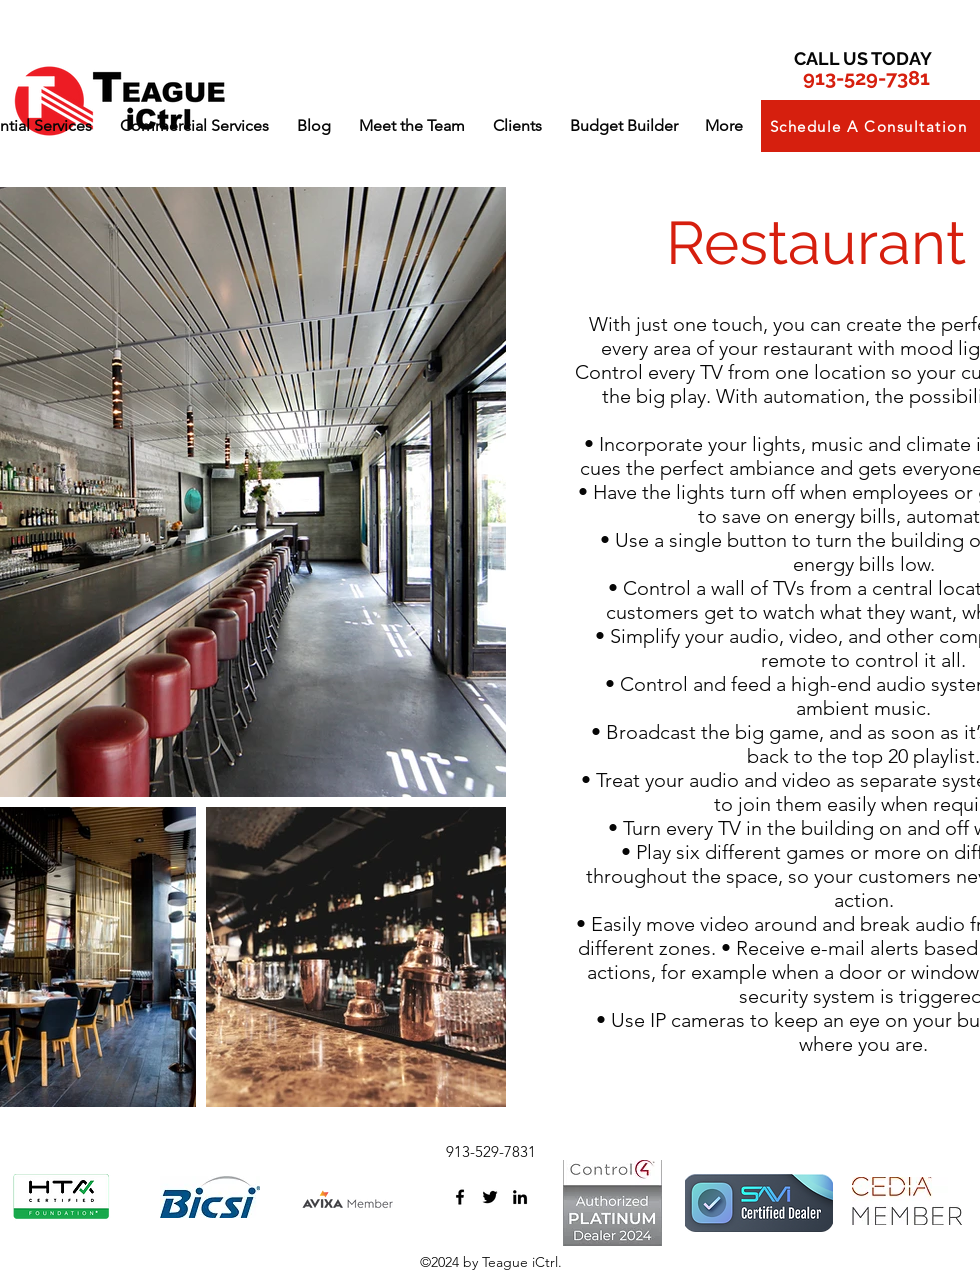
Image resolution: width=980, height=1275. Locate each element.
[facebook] (460, 1197)
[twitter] (490, 1197)
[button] (194, 126)
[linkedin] (520, 1197)
